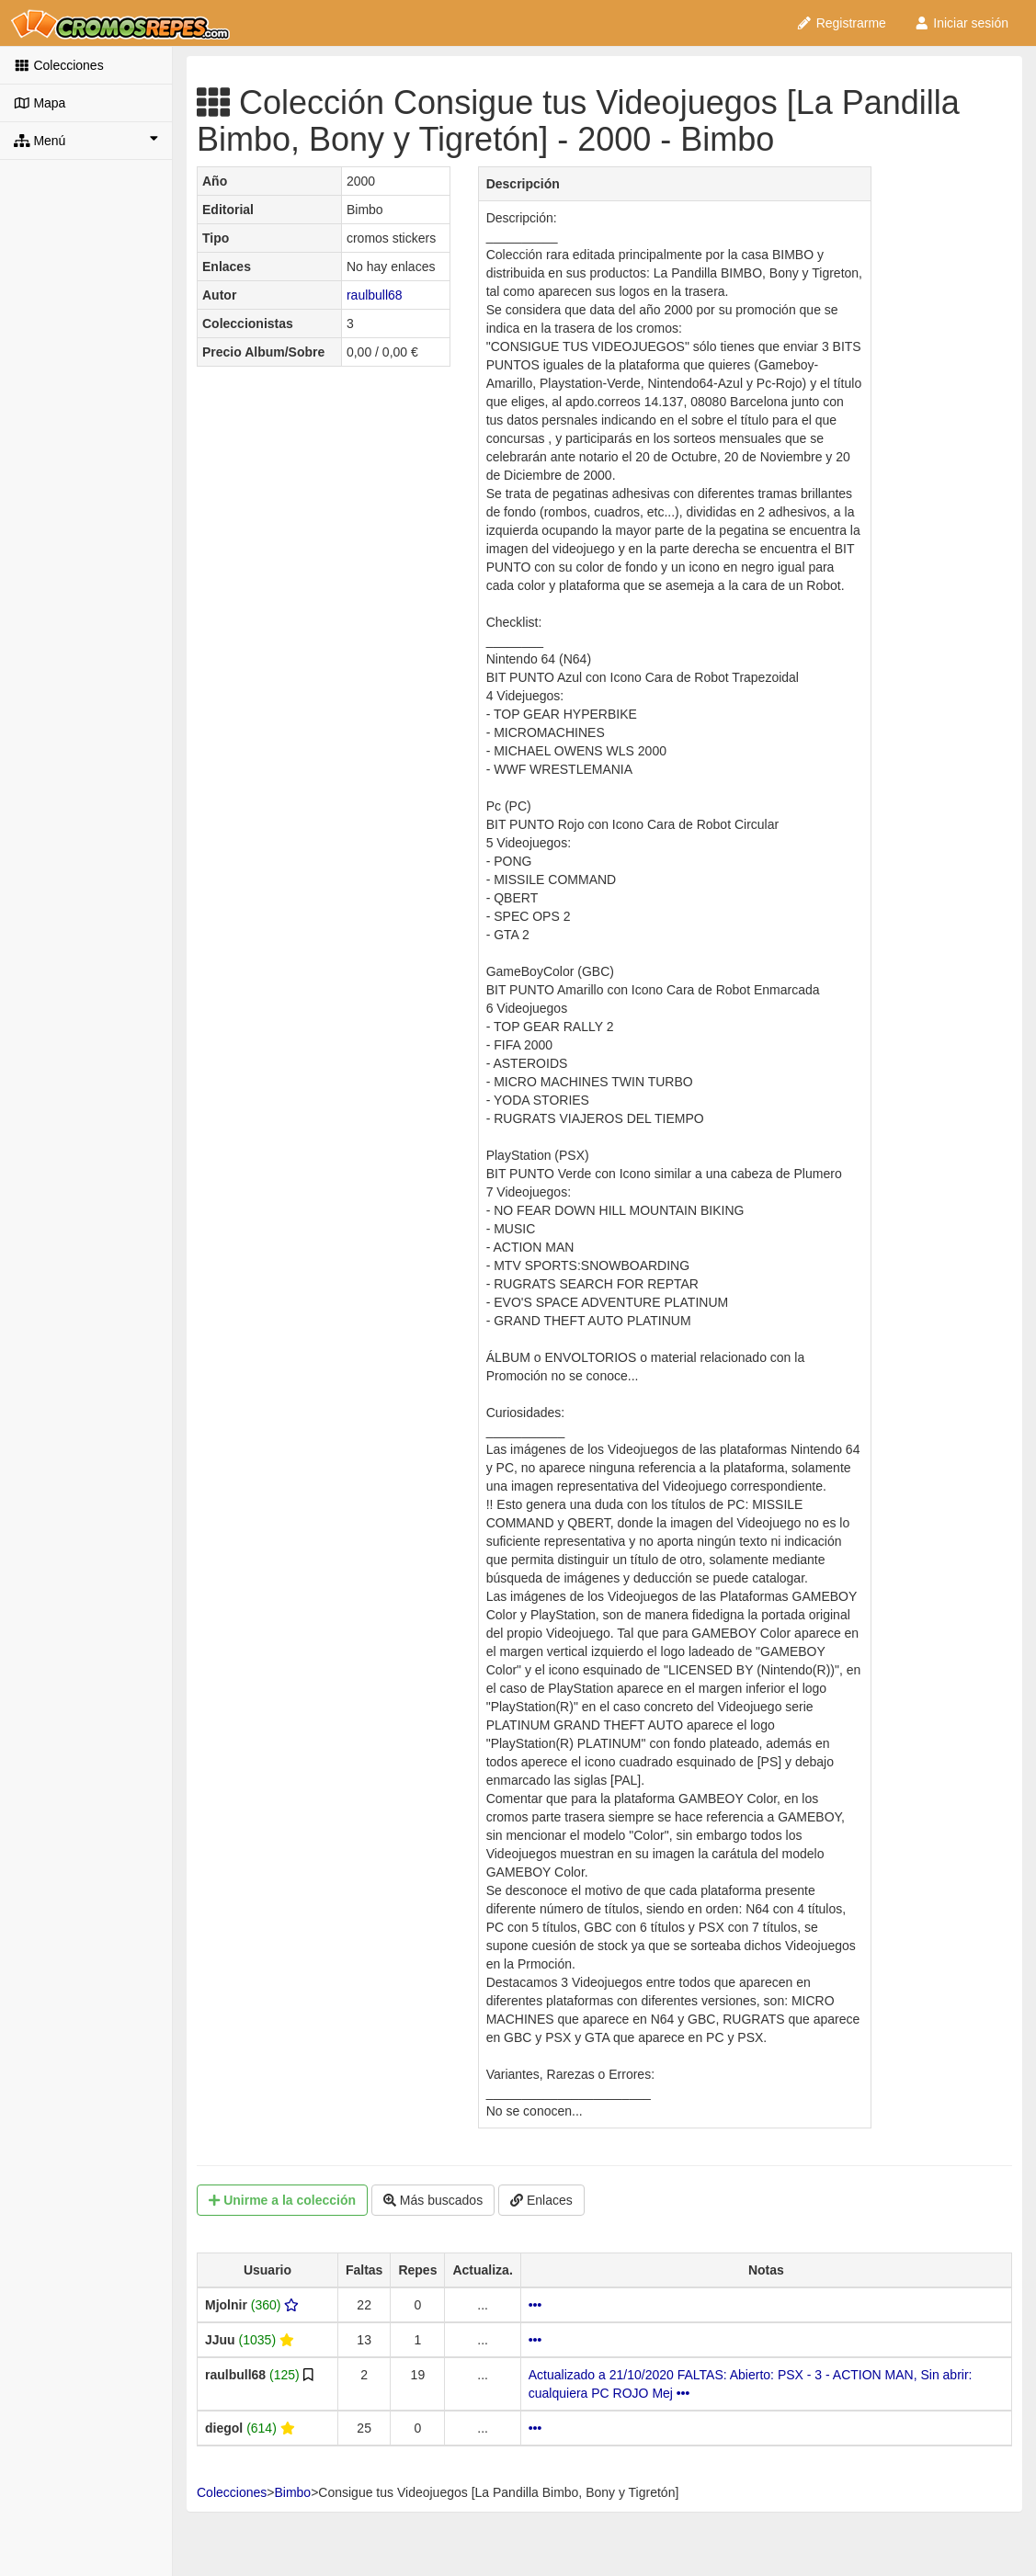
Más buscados (433, 2200)
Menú (86, 139)
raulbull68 (375, 295)
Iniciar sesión (961, 23)
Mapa (39, 103)
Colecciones (59, 65)
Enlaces (541, 2200)
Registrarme (841, 23)
